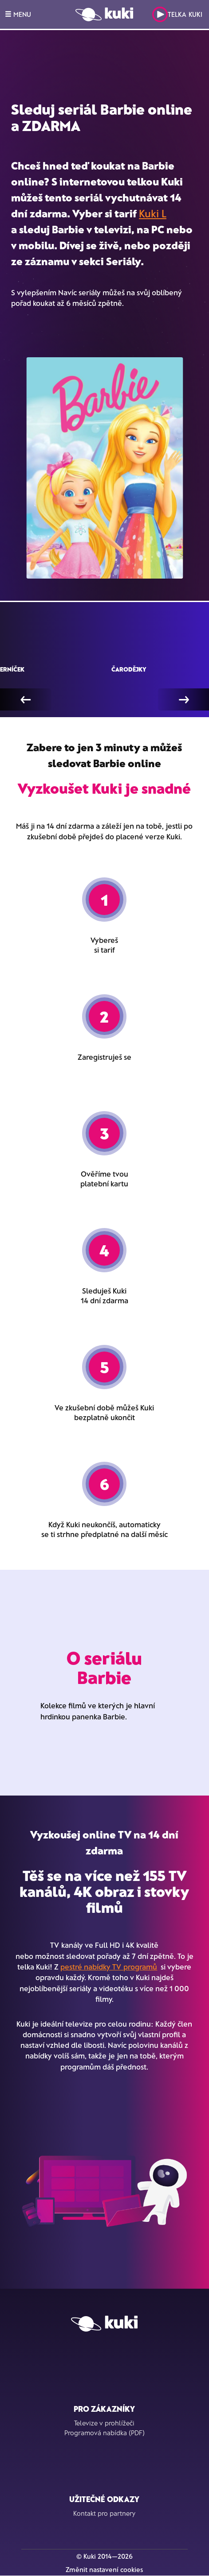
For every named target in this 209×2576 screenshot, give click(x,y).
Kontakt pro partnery (104, 2513)
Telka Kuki (177, 14)
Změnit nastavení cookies (104, 2569)
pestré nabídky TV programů (108, 1966)
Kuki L (152, 213)
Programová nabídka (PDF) (104, 2433)
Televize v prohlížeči (104, 2423)
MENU (18, 14)
